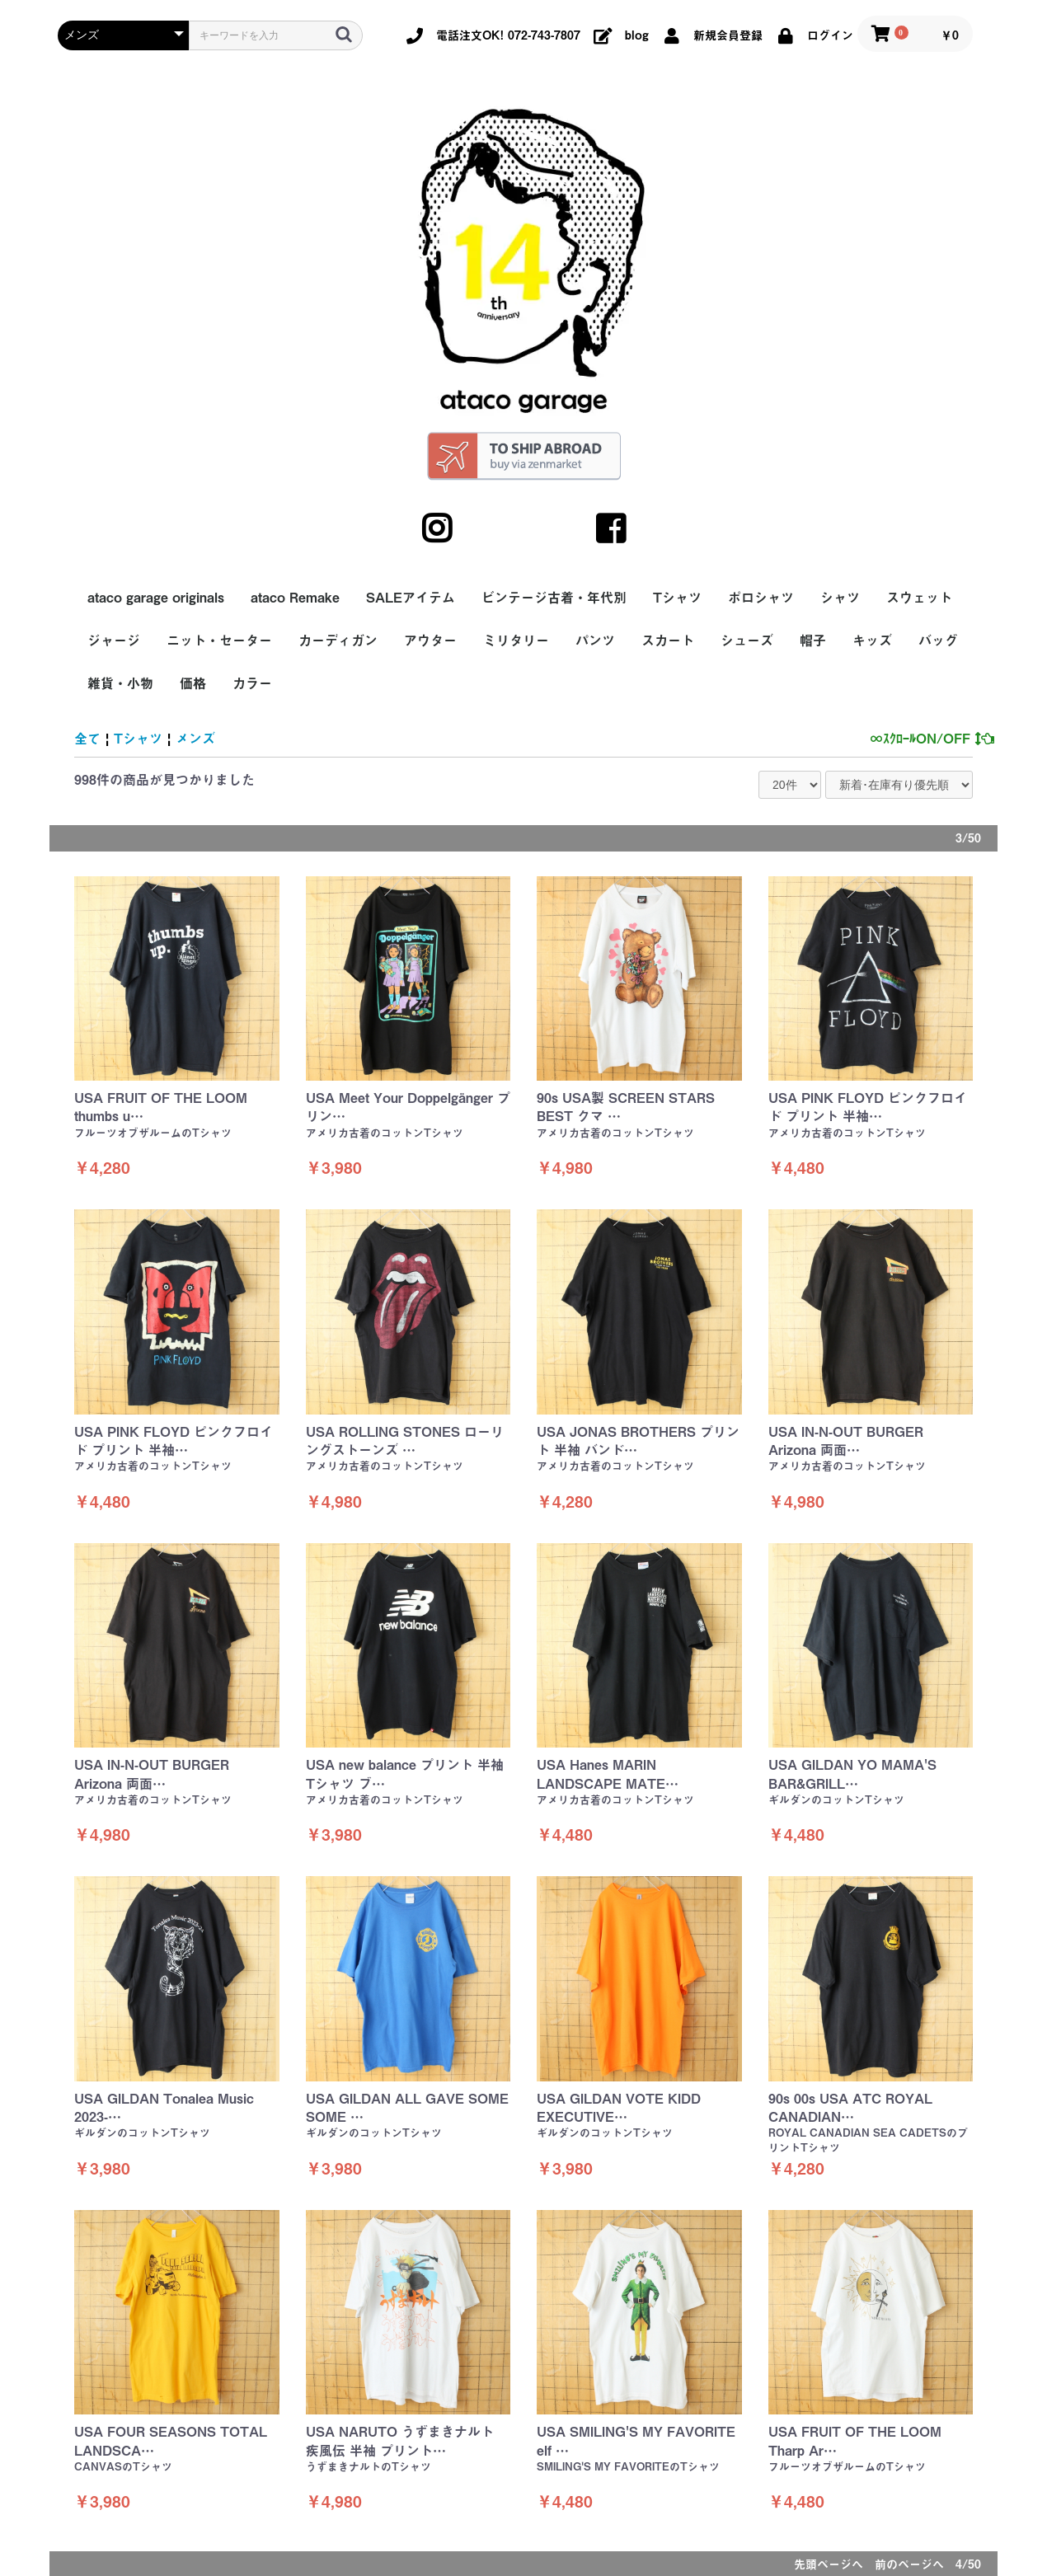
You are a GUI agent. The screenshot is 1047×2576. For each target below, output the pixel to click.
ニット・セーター (219, 640)
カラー (252, 683)
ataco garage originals (155, 597)
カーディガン (338, 640)
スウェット (919, 597)
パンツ (595, 640)
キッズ (872, 640)
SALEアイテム (410, 597)
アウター (430, 640)
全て (87, 738)
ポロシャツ (761, 597)
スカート (667, 640)
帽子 (813, 640)
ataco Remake (295, 597)
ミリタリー (516, 640)
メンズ (195, 738)
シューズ (747, 640)
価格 (193, 683)
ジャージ (113, 640)
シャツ (840, 597)
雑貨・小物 (120, 683)
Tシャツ (677, 597)
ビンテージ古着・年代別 (554, 597)
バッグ (938, 640)
